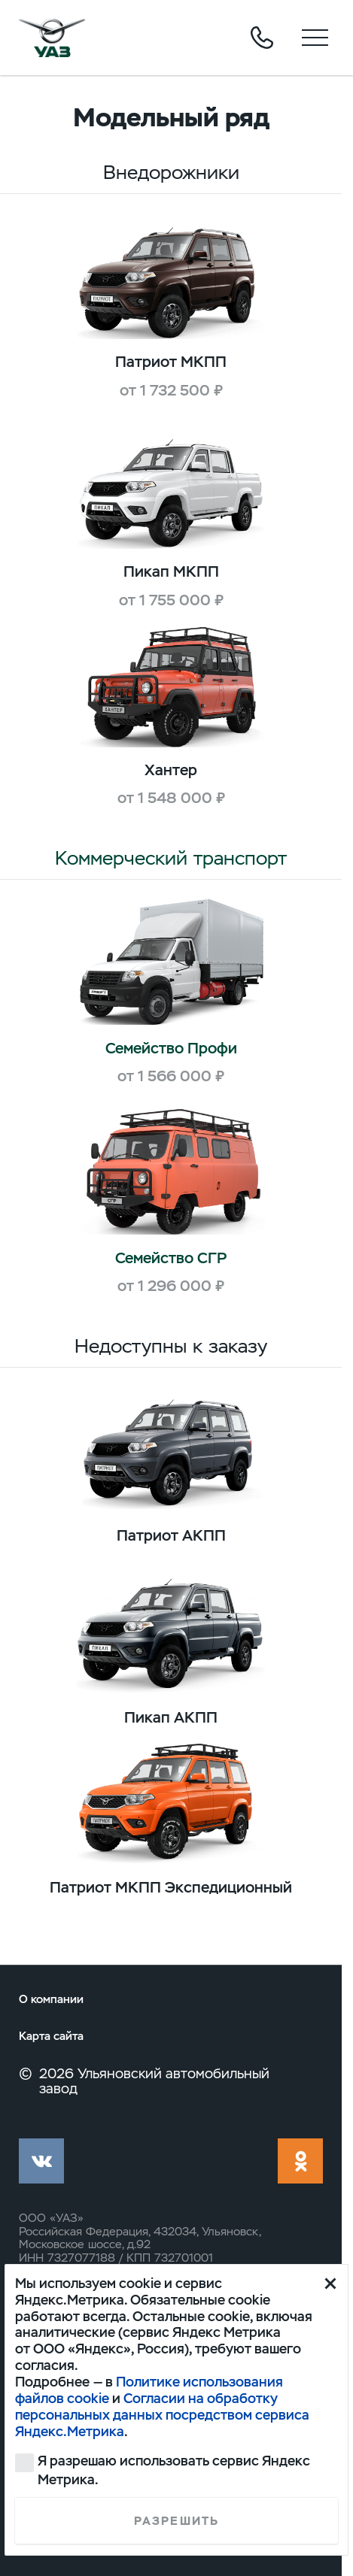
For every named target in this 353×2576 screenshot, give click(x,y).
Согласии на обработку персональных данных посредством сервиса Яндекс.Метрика (162, 2415)
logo (52, 38)
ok (300, 2161)
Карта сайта (51, 2036)
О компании (51, 1999)
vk (41, 2161)
